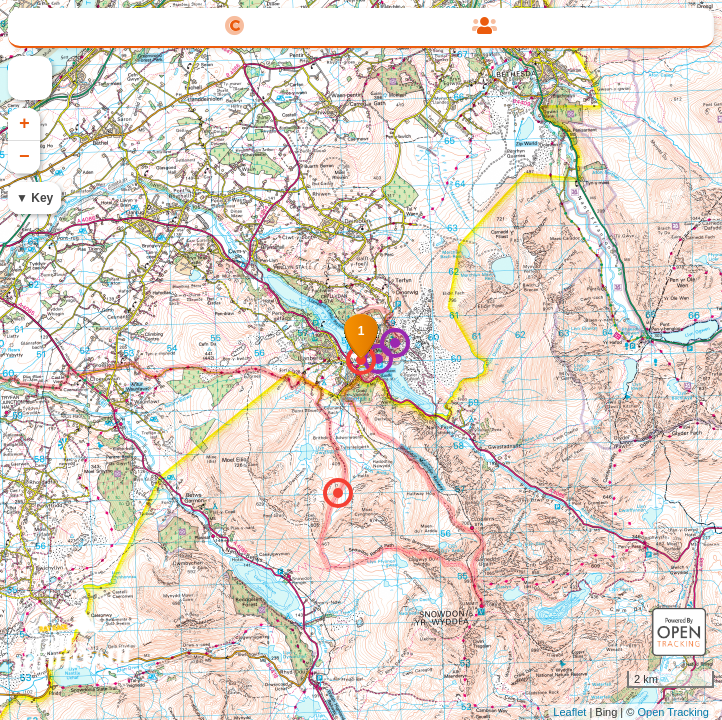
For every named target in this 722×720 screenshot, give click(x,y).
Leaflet (569, 712)
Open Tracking (673, 712)
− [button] (24, 157)
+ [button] (24, 124)
